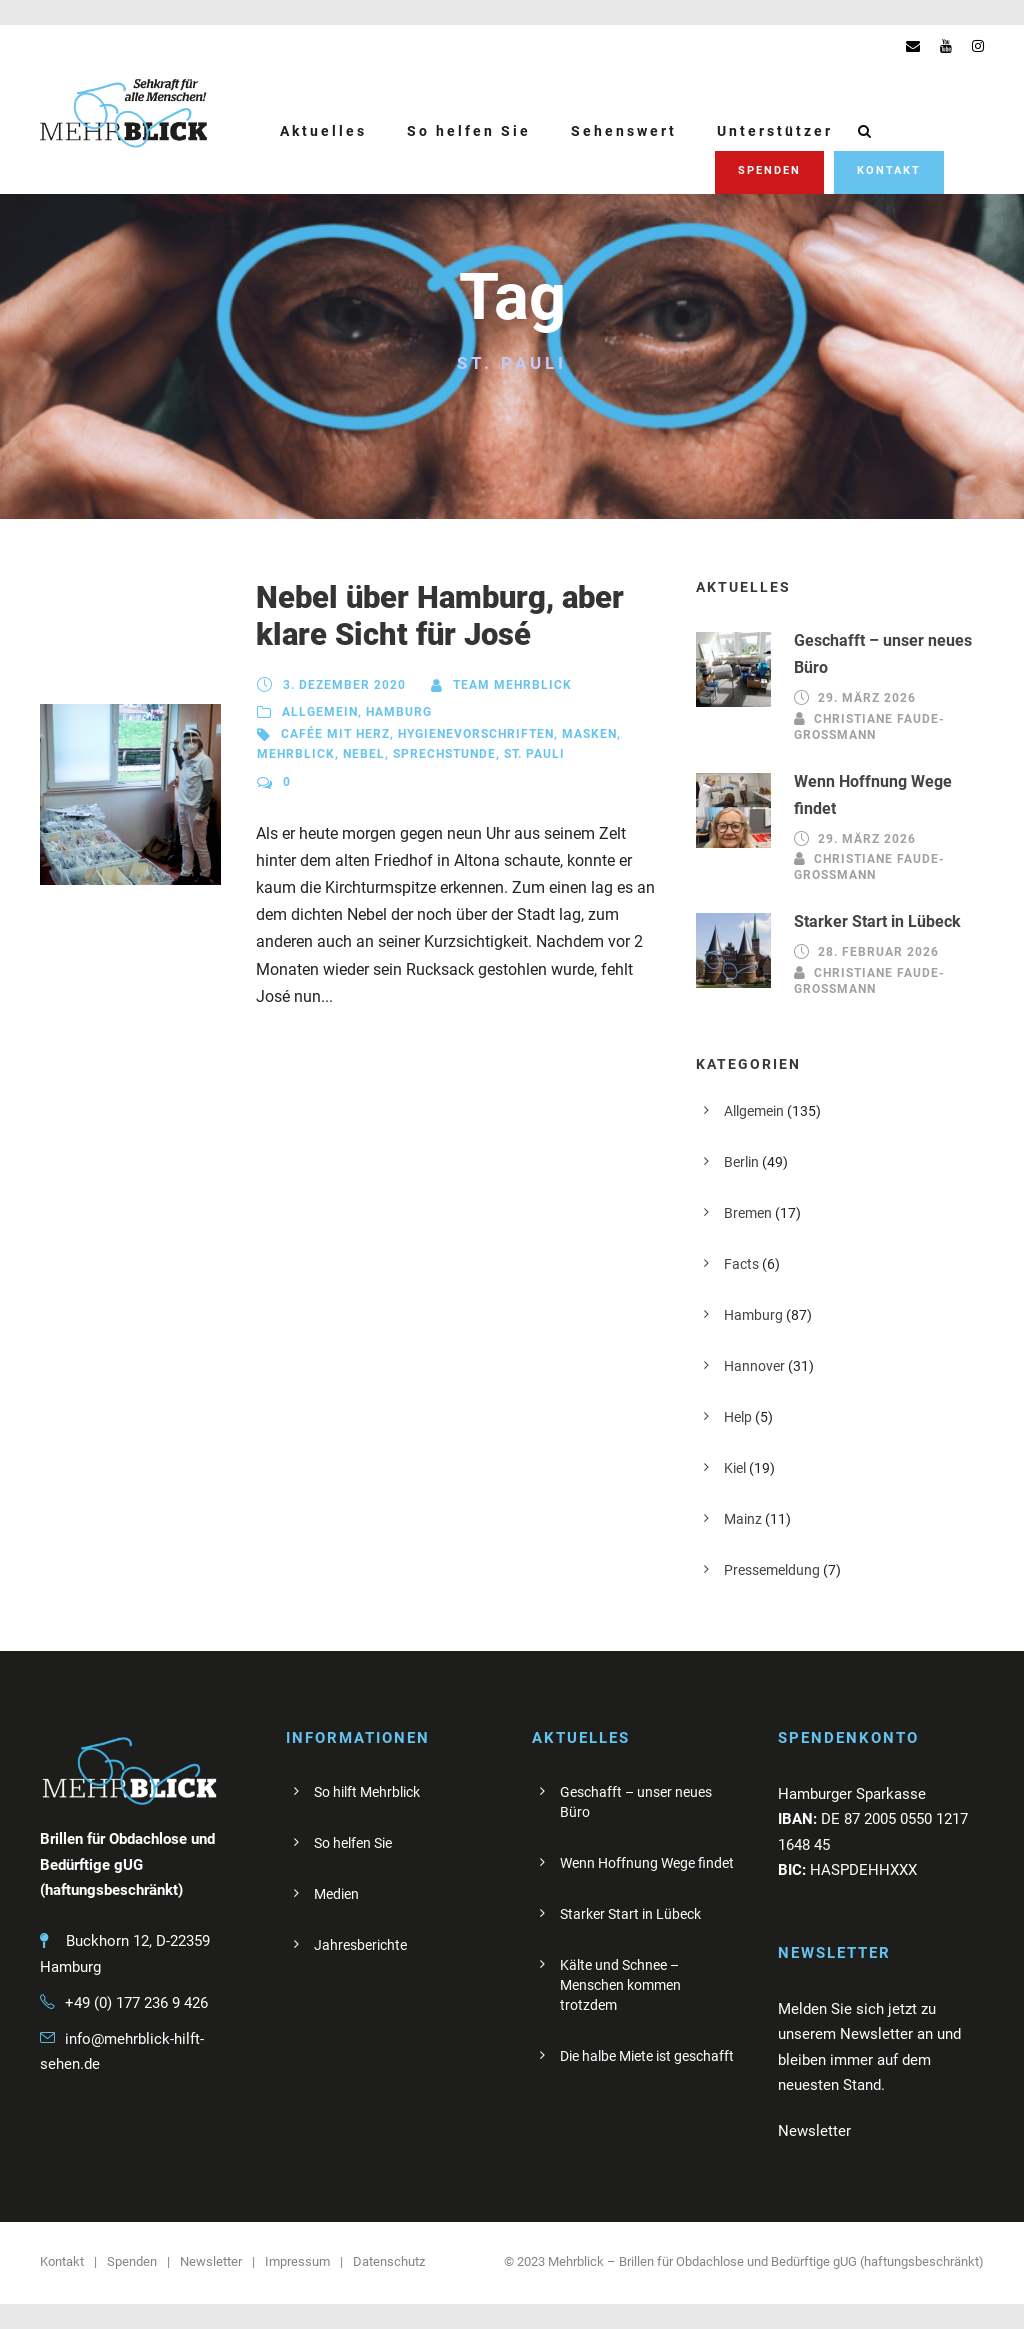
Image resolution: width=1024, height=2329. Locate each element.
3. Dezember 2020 (344, 685)
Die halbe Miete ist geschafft (647, 2056)
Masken (589, 734)
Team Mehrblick (512, 685)
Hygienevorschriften (476, 734)
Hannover (754, 1366)
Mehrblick (296, 754)
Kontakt (889, 170)
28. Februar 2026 (878, 953)
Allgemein (320, 712)
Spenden (769, 170)
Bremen (748, 1213)
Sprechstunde (444, 754)
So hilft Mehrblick (367, 1792)
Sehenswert (624, 131)
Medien (336, 1894)
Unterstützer (775, 131)
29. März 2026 (867, 698)
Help (738, 1417)
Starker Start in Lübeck (877, 921)
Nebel (364, 754)
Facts (741, 1264)
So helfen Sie (469, 131)
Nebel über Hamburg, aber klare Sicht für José (440, 616)
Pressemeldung (772, 1570)
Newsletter (211, 2261)
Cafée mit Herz (335, 734)
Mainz (743, 1519)
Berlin (741, 1162)
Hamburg (399, 712)
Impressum (297, 2261)
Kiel (735, 1468)
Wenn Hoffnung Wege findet (647, 1863)
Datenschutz (389, 2261)
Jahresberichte (360, 1945)
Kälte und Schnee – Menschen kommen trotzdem (620, 1985)
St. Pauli (534, 754)
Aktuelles (323, 131)
